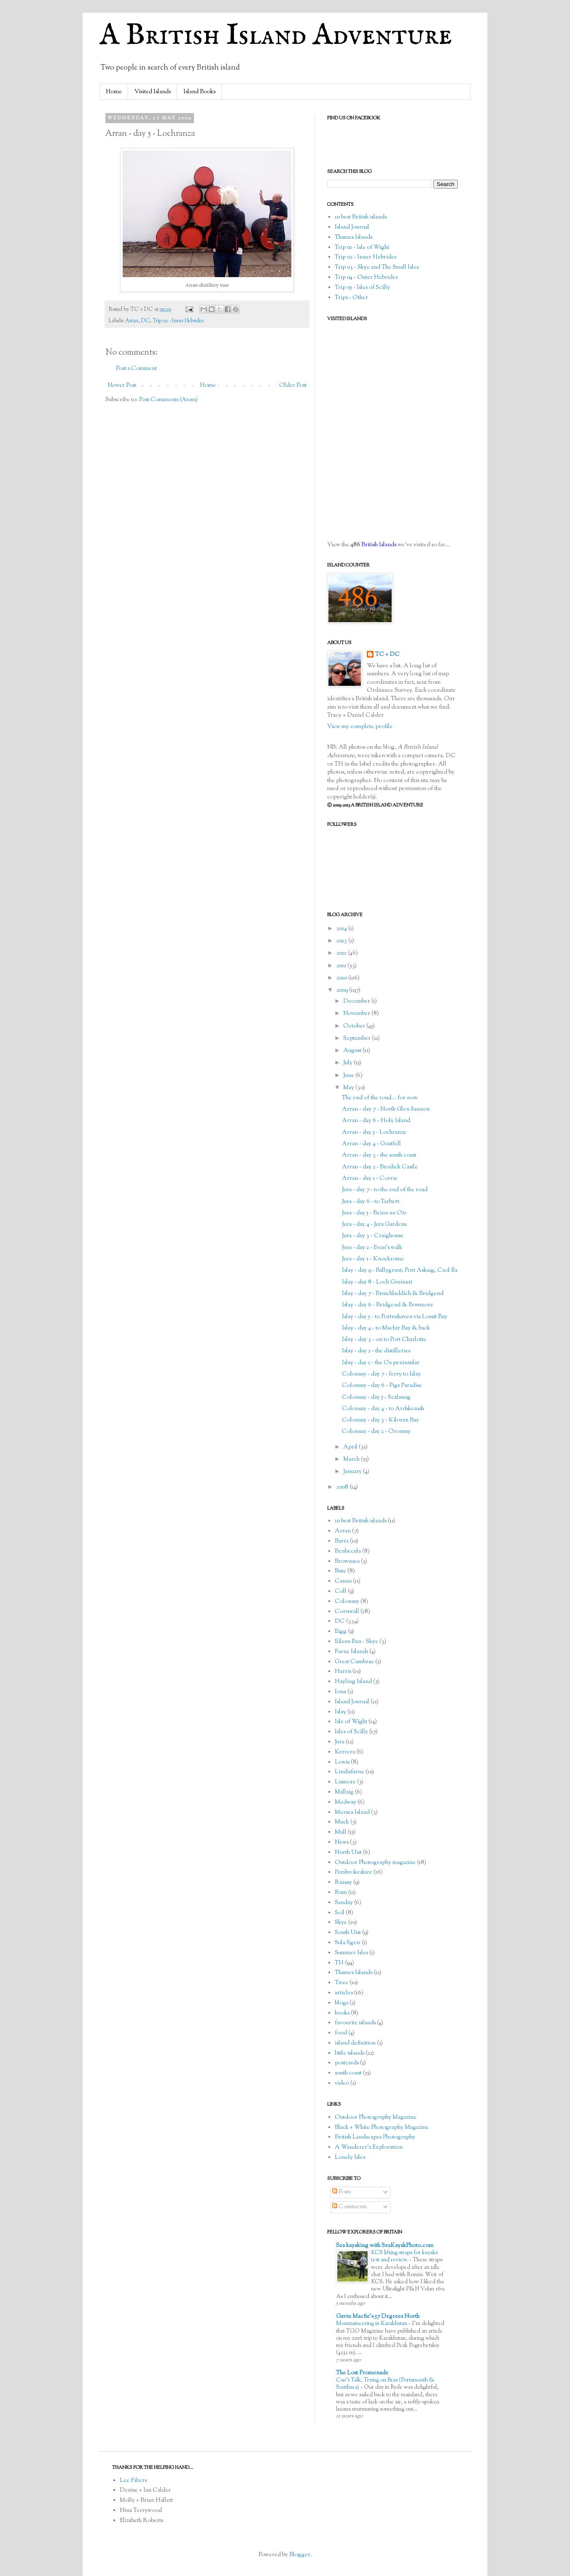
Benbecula (348, 1551)
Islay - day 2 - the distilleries (376, 1351)
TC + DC (387, 655)
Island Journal (352, 227)
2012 (342, 953)
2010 (342, 978)
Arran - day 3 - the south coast (379, 1155)
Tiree (341, 1983)
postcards (347, 2063)
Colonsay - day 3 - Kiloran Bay (380, 1420)
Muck (342, 1822)
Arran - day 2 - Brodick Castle (380, 1167)
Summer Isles (351, 1953)
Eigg (341, 1631)
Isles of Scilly (351, 1732)
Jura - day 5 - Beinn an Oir (374, 1213)
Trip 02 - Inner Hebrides (178, 321)
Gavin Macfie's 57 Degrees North (377, 2316)
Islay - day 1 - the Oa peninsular (380, 1363)
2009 (342, 990)
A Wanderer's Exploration (369, 2147)
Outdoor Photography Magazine (376, 2117)
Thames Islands (353, 237)
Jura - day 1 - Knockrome (373, 1259)
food (341, 2033)
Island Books (199, 92)
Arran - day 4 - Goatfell (371, 1144)
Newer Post (122, 385)
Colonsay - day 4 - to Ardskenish (383, 1409)
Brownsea (347, 1561)
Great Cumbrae (354, 1662)
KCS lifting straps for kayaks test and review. (404, 2256)
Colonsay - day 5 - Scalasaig (376, 1397)
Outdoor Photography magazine (375, 1862)
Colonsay (347, 1601)
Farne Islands (351, 1652)
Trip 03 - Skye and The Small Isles (377, 267)
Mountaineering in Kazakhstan (372, 2324)
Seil (339, 1913)
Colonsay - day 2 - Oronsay (376, 1431)
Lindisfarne (349, 1772)
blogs (341, 2003)
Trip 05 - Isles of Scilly (362, 287)
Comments (349, 2207)
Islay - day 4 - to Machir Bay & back (386, 1328)
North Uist (348, 1852)
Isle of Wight (351, 1722)
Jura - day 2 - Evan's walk (372, 1247)
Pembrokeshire (353, 1872)
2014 (342, 929)
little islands (349, 2053)
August (353, 1051)
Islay (340, 1712)
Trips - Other (351, 298)
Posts (341, 2192)
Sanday (344, 1903)
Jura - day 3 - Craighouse (372, 1236)
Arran (131, 321)
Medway (345, 1802)
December (357, 1001)
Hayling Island (353, 1682)
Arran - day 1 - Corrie (370, 1178)
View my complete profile (360, 727)
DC (145, 321)
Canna (343, 1581)
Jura (339, 1742)
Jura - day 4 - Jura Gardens (374, 1224)
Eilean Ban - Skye (356, 1641)
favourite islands (355, 2023)
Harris (343, 1671)
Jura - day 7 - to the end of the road (385, 1190)
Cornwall (347, 1612)
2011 (341, 966)
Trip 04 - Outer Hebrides (366, 277)
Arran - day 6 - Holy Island (376, 1121)
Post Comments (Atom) (168, 400)
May (349, 1088)
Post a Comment (136, 368)
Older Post (293, 385)
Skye (341, 1922)
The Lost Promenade (362, 2373)
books (342, 2013)
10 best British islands (361, 217)
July (348, 1063)
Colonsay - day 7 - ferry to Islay (381, 1374)
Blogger (299, 2555)
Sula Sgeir (347, 1943)
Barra (342, 1541)
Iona (340, 1692)
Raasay (343, 1882)
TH (339, 1963)
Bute (340, 1571)
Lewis (342, 1762)
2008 (343, 1487)
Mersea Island (352, 1812)
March (352, 1459)
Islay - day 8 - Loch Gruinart (377, 1282)
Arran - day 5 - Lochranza (374, 1132)
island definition (355, 2043)
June (349, 1075)
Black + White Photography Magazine (382, 2127)
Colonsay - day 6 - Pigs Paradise (382, 1385)
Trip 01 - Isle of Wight (362, 247)
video (342, 2083)
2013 (342, 941)
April (351, 1447)
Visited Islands (152, 92)
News (342, 1842)
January (353, 1471)
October (354, 1026)
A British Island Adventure (275, 35)
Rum (341, 1892)
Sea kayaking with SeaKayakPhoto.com (384, 2246)
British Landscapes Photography (375, 2137)
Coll (341, 1591)
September (357, 1038)
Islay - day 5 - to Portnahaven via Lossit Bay (394, 1317)
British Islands (378, 545)
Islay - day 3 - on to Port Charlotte (384, 1339)
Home (114, 92)
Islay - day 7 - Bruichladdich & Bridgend (393, 1293)
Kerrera (345, 1752)
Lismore (345, 1782)
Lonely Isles (350, 2157)
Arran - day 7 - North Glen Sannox (386, 1109)
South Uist (348, 1933)
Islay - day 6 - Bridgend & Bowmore (387, 1305)
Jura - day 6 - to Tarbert (370, 1202)
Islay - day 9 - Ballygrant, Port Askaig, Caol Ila (399, 1270)
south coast (348, 2073)
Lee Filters (133, 2480)
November (357, 1013)
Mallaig (344, 1792)
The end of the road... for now (380, 1098)
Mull (341, 1832)
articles (344, 1993)
